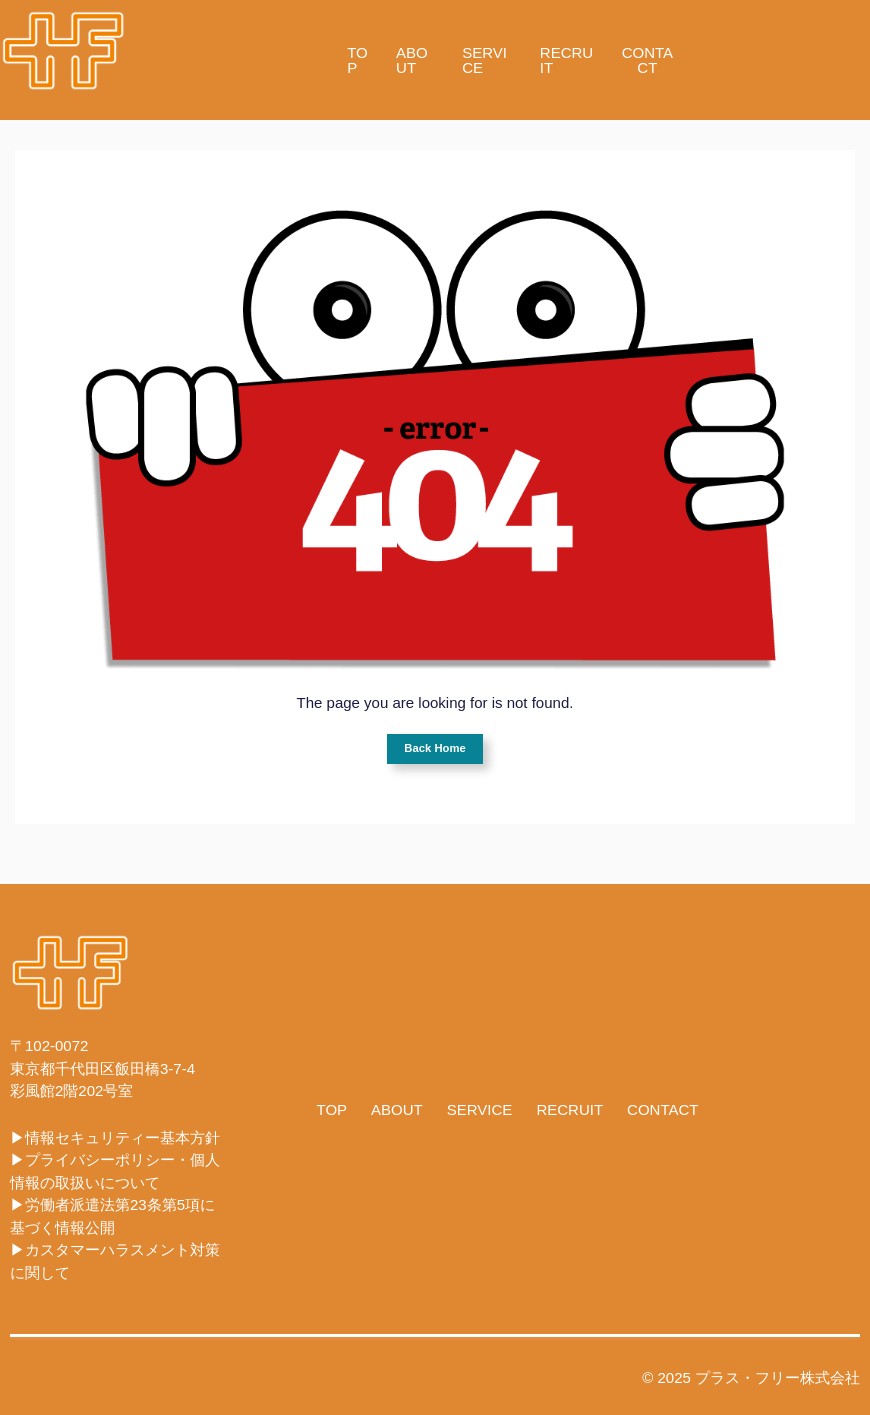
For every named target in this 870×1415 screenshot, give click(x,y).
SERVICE (484, 60)
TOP (357, 60)
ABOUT (412, 60)
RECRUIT (566, 60)
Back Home (434, 748)
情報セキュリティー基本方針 (122, 1137)
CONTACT (647, 60)
